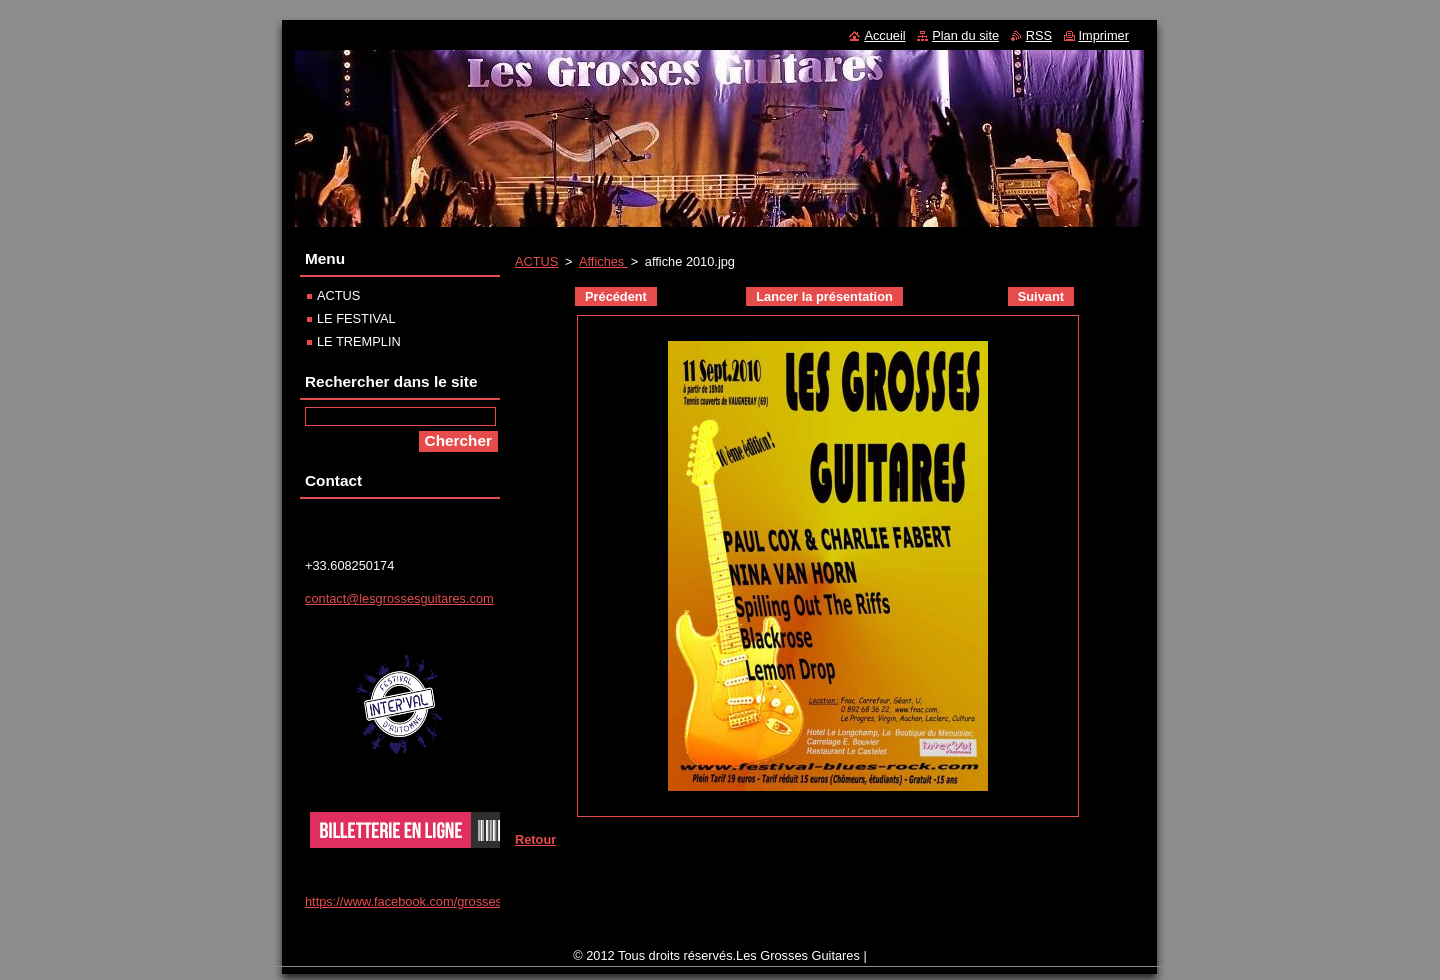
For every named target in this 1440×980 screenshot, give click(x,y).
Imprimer (1104, 35)
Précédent (616, 296)
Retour (535, 839)
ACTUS (536, 261)
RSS (1039, 35)
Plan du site (965, 35)
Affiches (603, 261)
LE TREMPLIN (359, 341)
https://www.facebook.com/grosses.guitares (428, 901)
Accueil (884, 35)
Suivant (1041, 296)
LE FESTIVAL (356, 318)
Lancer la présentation (824, 296)
